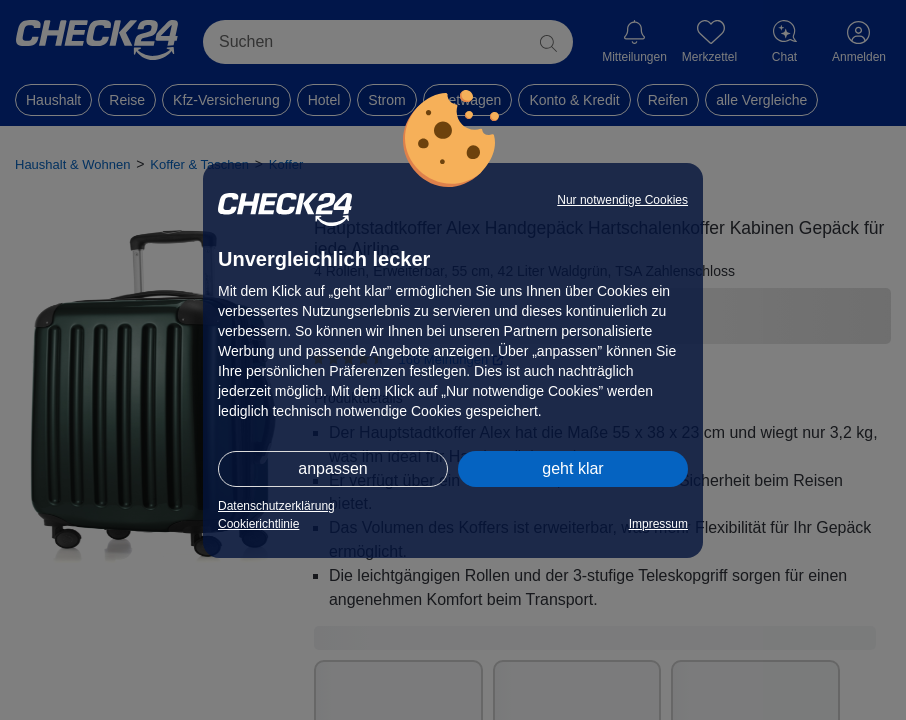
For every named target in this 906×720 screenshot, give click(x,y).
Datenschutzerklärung (276, 506)
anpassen (332, 468)
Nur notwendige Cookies (622, 200)
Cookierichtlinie (258, 524)
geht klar (572, 468)
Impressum (658, 524)
